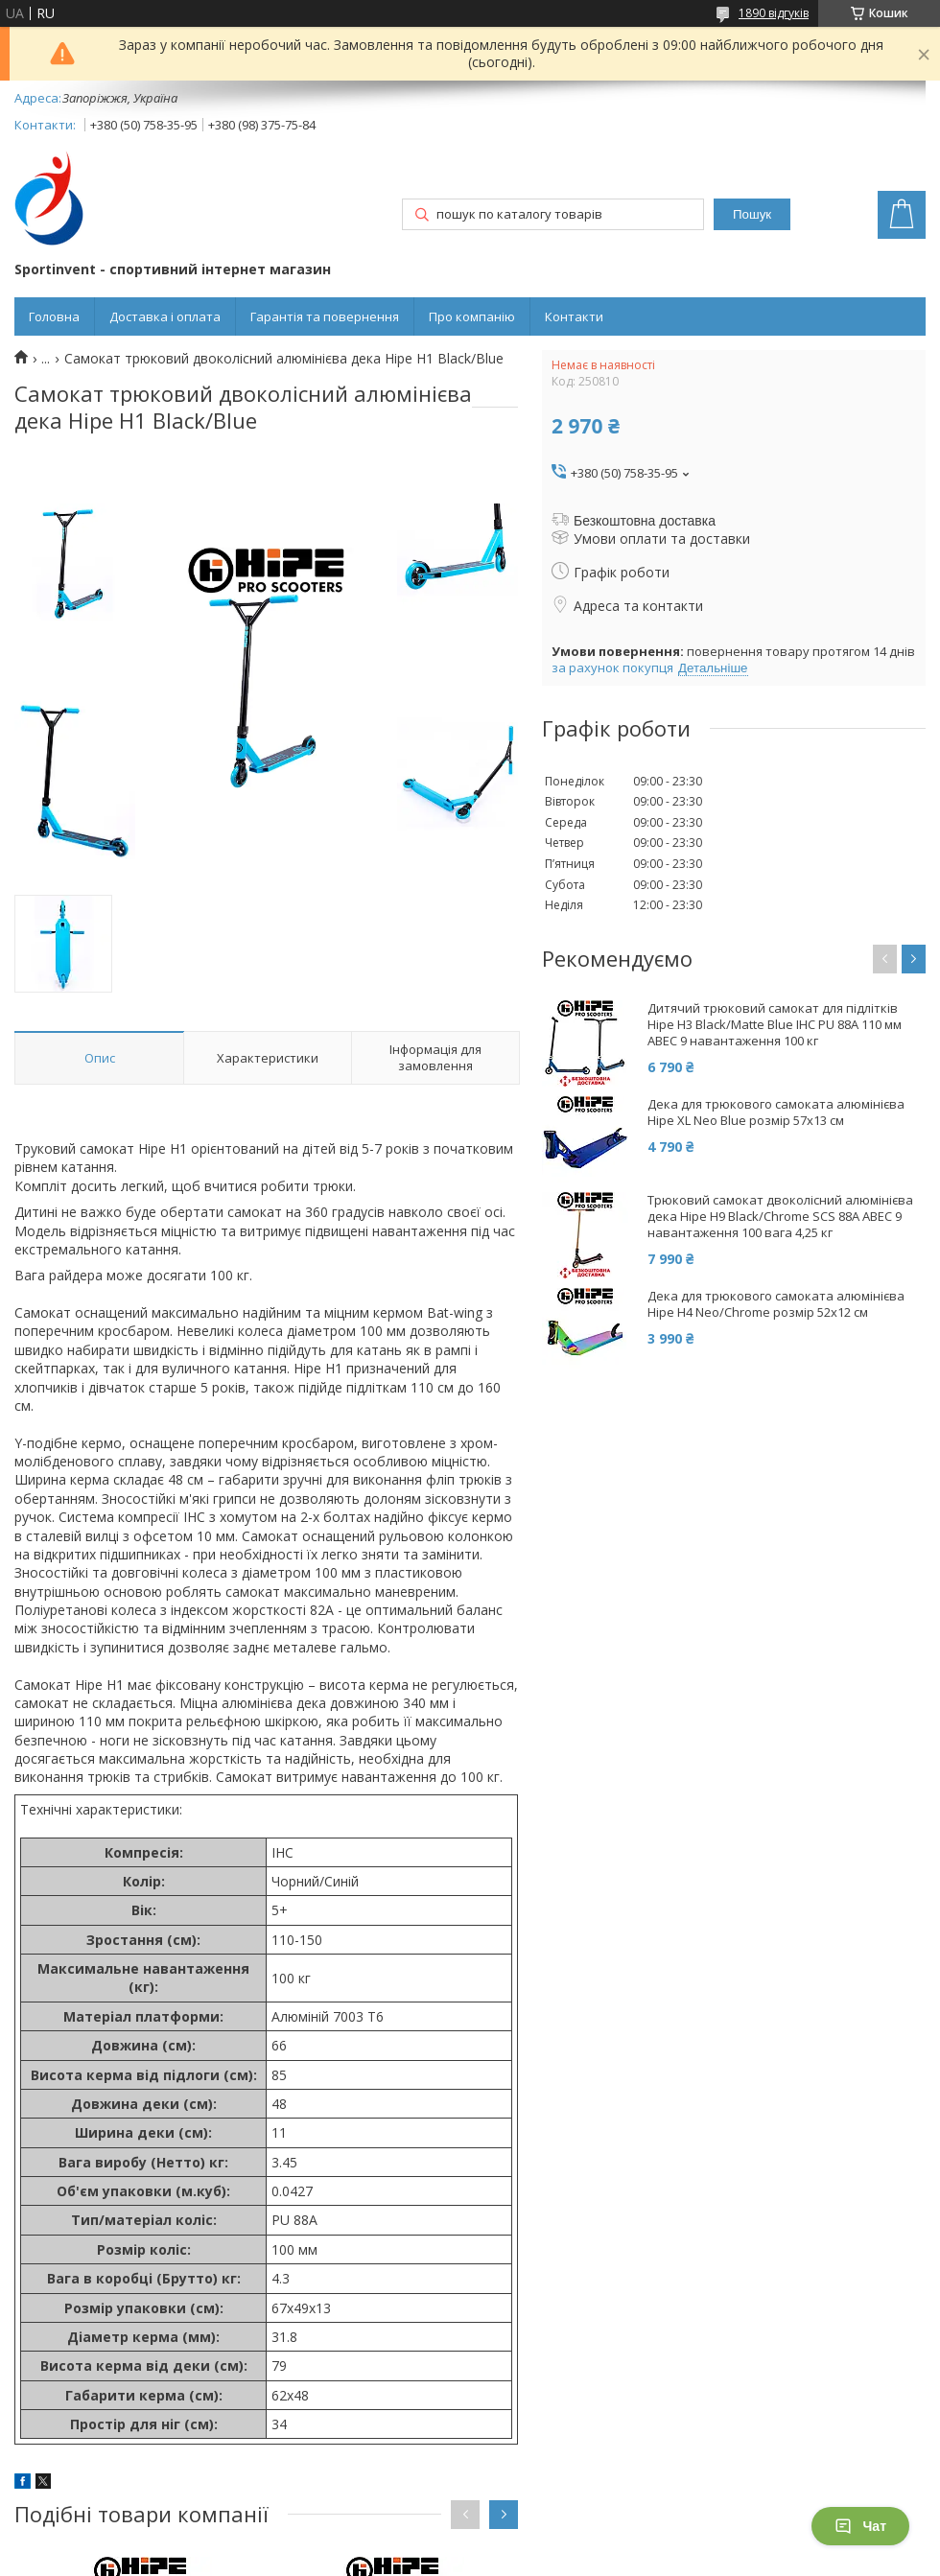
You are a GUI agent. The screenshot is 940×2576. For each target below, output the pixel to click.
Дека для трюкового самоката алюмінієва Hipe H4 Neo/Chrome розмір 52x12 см (776, 1304)
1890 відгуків (774, 13)
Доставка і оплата (165, 316)
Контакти (574, 316)
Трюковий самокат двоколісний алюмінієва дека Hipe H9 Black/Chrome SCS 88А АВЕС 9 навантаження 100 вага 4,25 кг (780, 1216)
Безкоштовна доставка (645, 520)
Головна (54, 316)
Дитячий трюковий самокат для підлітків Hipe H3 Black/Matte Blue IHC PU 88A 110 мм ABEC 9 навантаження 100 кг (774, 1024)
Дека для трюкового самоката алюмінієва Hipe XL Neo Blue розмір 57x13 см (776, 1112)
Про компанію (472, 316)
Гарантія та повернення (324, 316)
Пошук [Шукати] (752, 214)
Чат (860, 2526)
